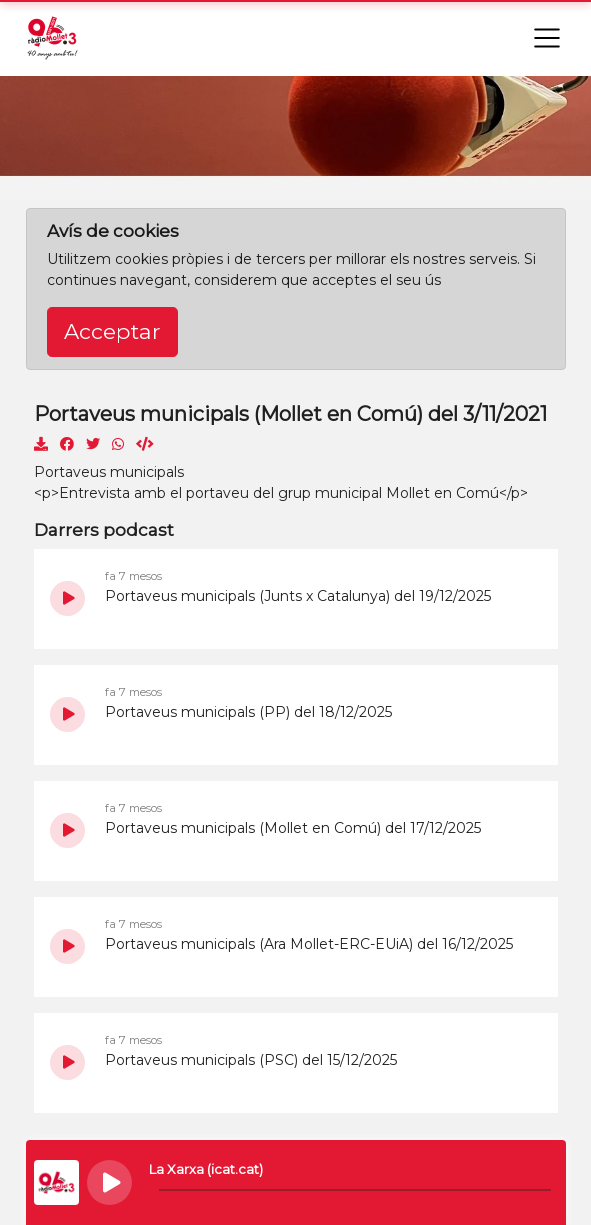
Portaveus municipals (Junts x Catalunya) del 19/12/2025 (298, 596)
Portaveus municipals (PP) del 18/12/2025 (248, 712)
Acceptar (112, 331)
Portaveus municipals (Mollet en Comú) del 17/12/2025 (293, 828)
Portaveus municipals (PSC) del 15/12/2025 (251, 1060)
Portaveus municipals (109, 472)
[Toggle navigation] (547, 38)
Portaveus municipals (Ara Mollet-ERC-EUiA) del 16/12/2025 (309, 944)
